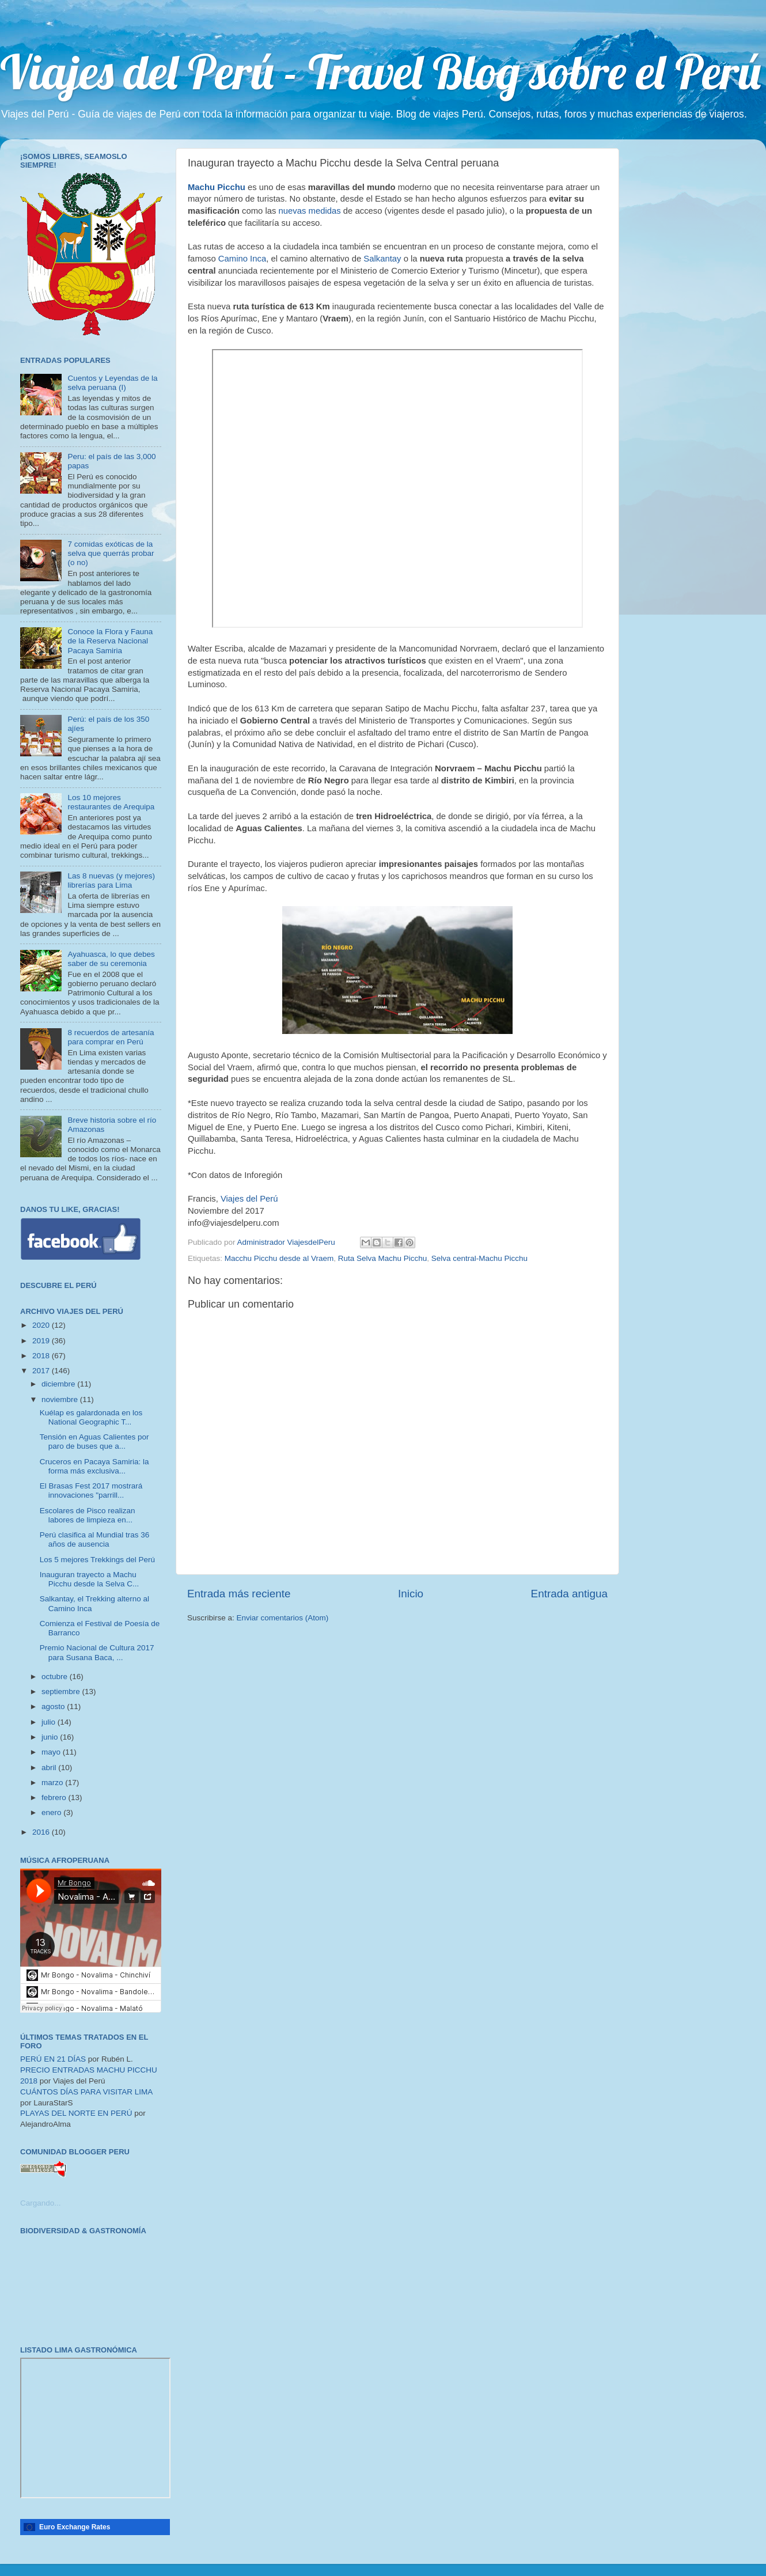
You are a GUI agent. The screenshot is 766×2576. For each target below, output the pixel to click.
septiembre (61, 1691)
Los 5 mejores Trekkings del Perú (97, 1559)
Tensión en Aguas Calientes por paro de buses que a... (94, 1441)
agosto (54, 1706)
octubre (55, 1676)
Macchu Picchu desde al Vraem (279, 1258)
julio (49, 1722)
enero (52, 1812)
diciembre (59, 1384)
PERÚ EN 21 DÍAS (53, 2059)
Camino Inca (242, 258)
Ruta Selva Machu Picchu (382, 1258)
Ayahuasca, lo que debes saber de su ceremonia (110, 959)
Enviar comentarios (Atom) (283, 1617)
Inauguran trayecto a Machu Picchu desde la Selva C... (89, 1579)
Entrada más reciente (239, 1594)
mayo (52, 1752)
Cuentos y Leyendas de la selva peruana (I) (112, 383)
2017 (42, 1370)
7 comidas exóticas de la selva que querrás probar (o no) (110, 553)
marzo (53, 1782)
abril (49, 1767)
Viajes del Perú (249, 1198)
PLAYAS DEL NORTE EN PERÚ (76, 2113)
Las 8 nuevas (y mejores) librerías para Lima (111, 880)
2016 (42, 1832)
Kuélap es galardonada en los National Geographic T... (91, 1417)
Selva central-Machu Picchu (479, 1258)
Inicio (410, 1594)
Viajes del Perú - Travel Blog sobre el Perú (380, 71)
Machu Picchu (216, 187)
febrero (55, 1797)
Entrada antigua (569, 1594)
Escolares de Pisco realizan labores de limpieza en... (87, 1515)
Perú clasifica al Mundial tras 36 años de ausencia (95, 1539)
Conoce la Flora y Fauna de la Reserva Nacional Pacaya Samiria (110, 640)
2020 (42, 1325)
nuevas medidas (311, 210)
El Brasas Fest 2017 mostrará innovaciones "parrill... (91, 1490)
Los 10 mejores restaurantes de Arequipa (110, 802)
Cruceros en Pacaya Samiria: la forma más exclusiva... (94, 1466)
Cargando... (40, 2203)
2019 (42, 1340)
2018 (42, 1355)
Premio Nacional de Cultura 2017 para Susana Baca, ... (97, 1652)
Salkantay (382, 258)
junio (50, 1737)
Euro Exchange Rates (74, 2527)
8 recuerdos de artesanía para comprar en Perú (110, 1037)
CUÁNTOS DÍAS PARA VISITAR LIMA (86, 2092)
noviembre (60, 1399)
